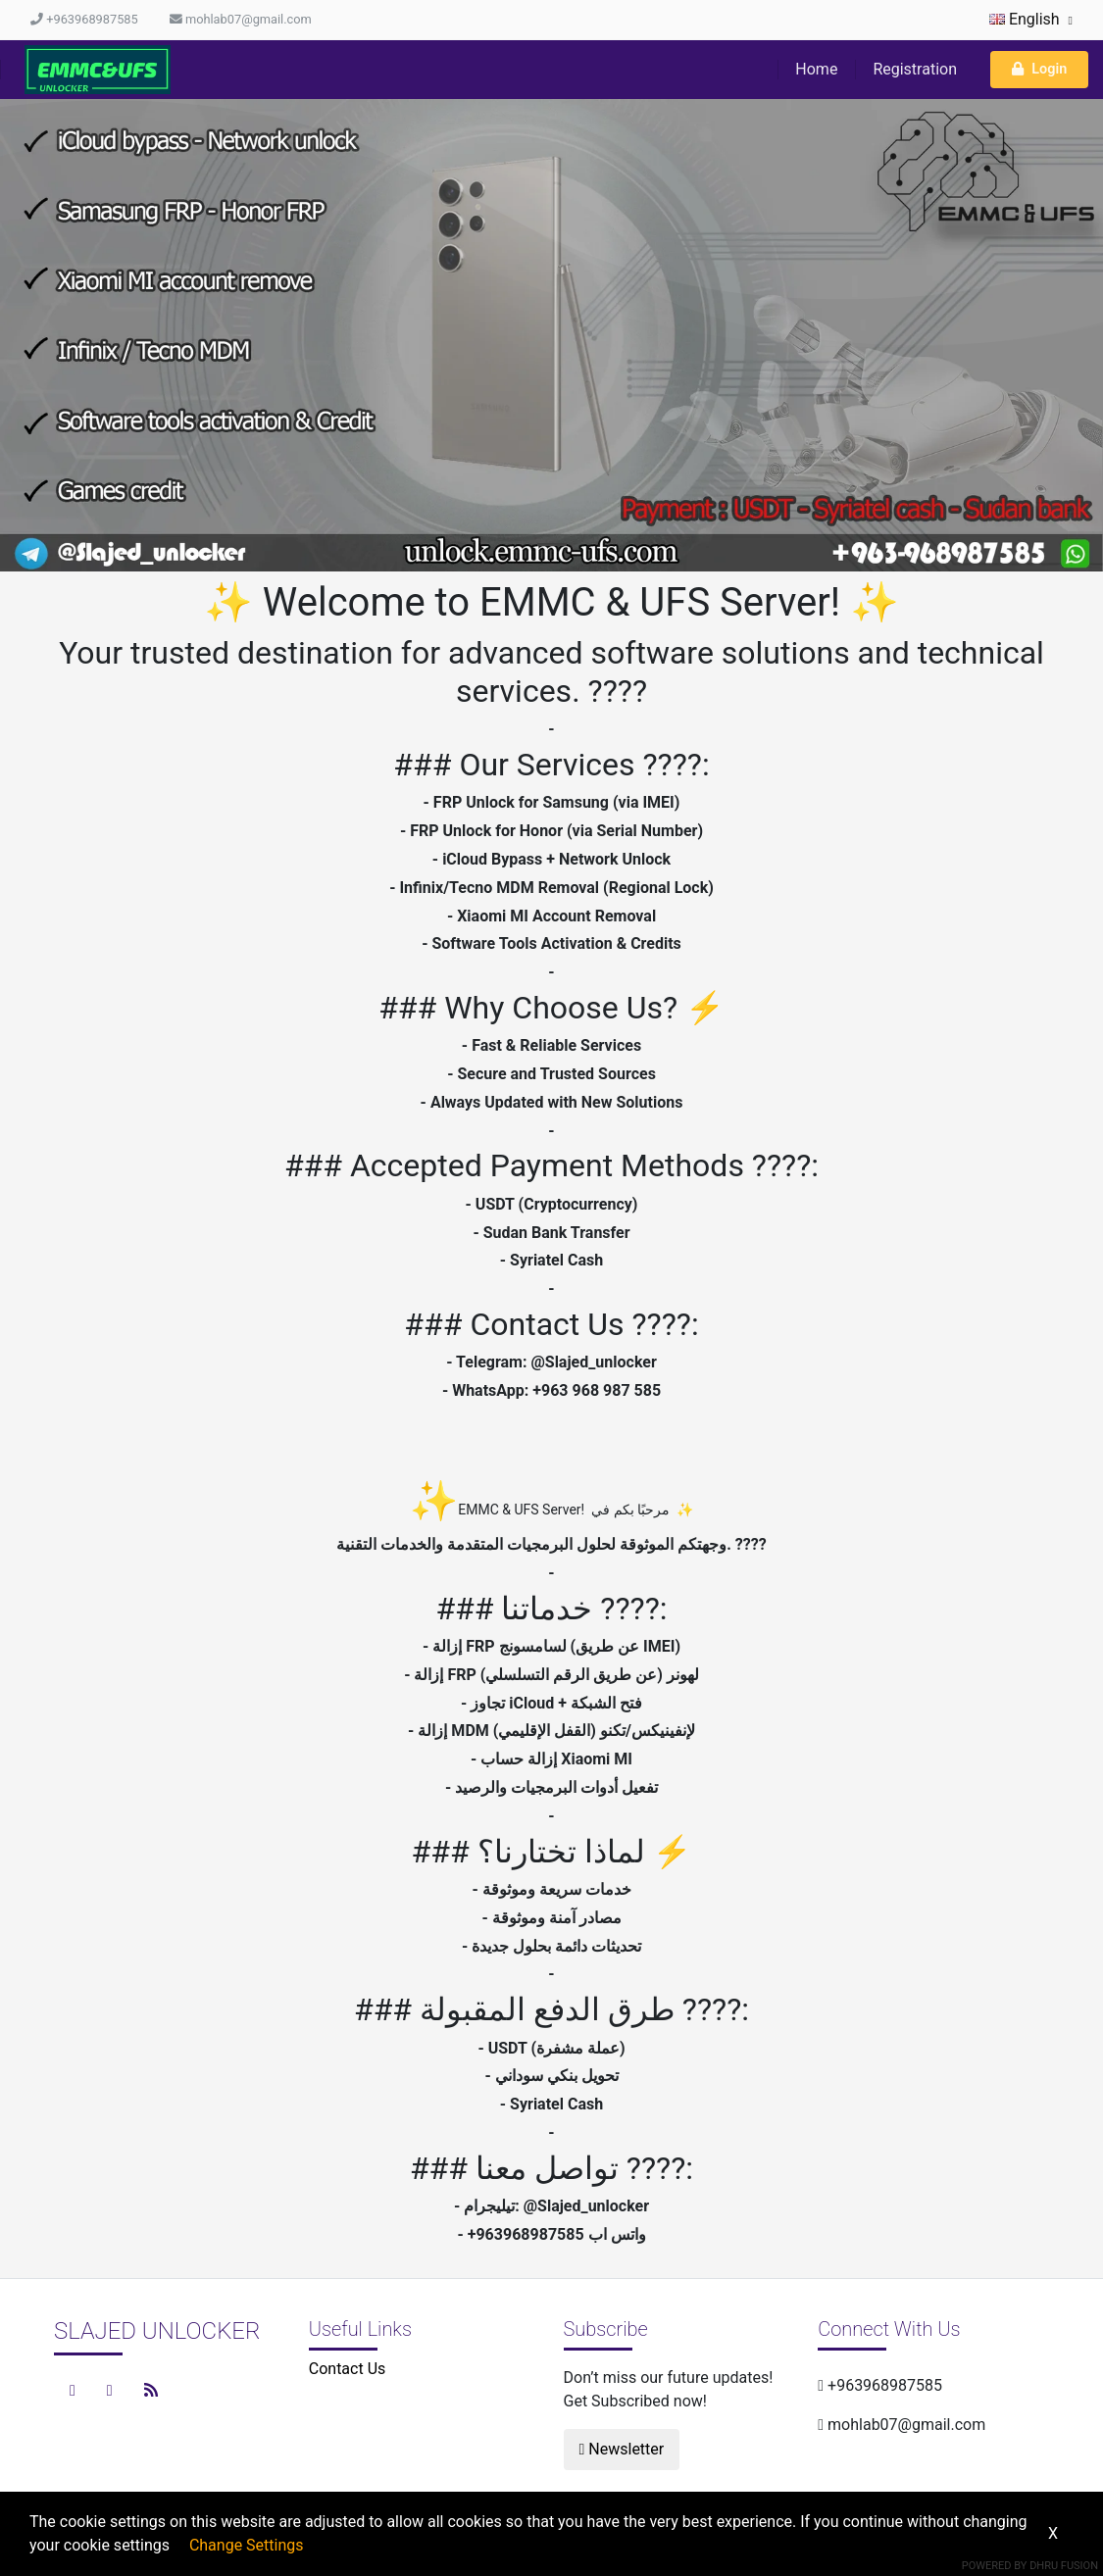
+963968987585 (84, 19)
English (1031, 19)
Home (816, 69)
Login (1039, 69)
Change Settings (246, 2545)
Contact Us (347, 2368)
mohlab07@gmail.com (241, 19)
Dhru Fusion (1063, 2565)
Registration (915, 69)
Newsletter (622, 2449)
